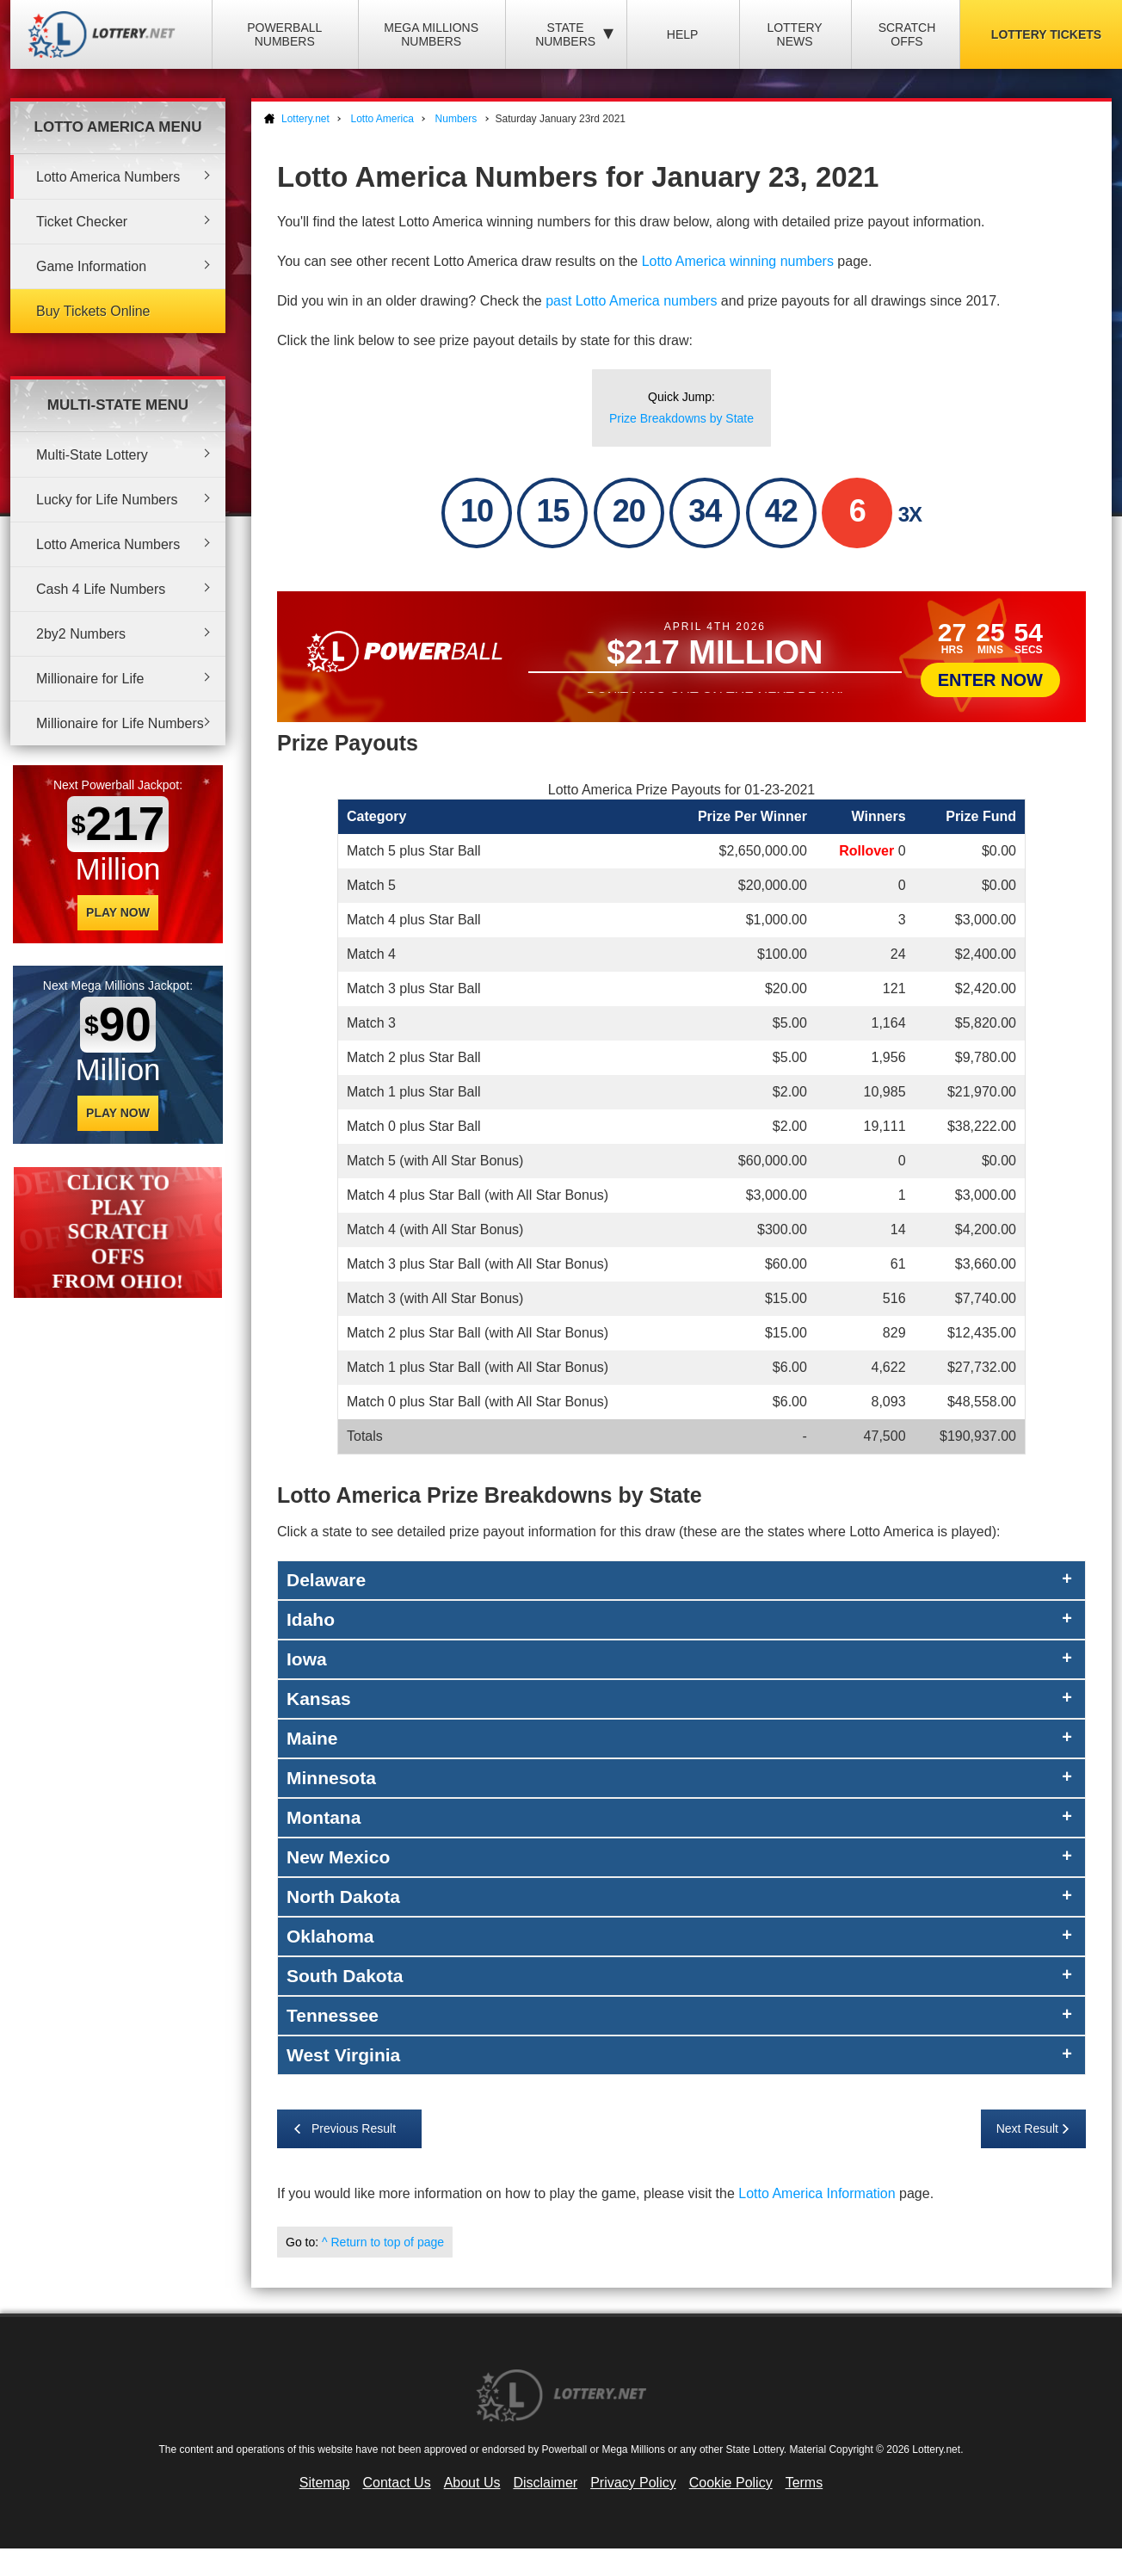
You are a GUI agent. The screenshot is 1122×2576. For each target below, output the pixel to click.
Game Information (91, 266)
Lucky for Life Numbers (107, 499)
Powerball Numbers (284, 34)
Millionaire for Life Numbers (120, 723)
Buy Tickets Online (93, 311)
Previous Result (353, 2128)
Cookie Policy (731, 2482)
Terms (804, 2482)
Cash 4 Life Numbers (100, 589)
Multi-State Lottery (92, 455)
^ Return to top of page (383, 2242)
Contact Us (397, 2482)
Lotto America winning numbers (738, 261)
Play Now (118, 912)
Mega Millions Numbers (431, 34)
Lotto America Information (816, 2193)
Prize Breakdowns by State (681, 418)
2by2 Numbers (81, 634)
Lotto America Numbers (108, 177)
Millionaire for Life (90, 678)
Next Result (1027, 2128)
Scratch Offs (907, 34)
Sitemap (324, 2482)
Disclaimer (545, 2482)
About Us (472, 2482)
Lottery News (794, 34)
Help (683, 34)
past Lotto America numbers (631, 300)
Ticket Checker (81, 221)
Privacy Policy (633, 2482)
